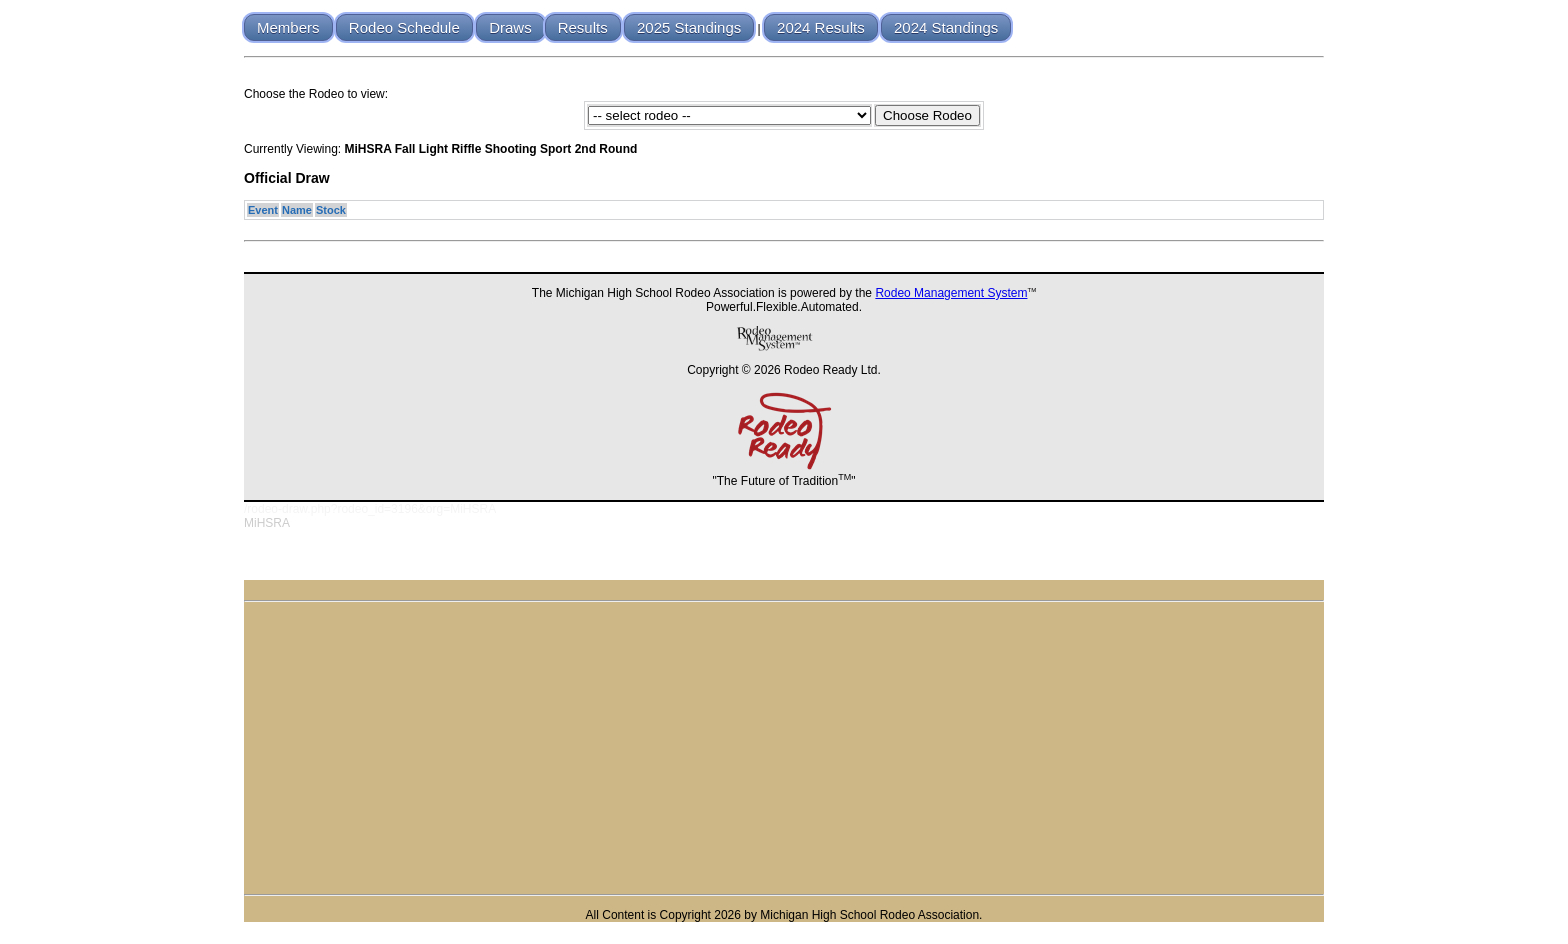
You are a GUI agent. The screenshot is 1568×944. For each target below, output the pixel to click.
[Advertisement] (784, 748)
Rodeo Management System (951, 293)
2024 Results (821, 27)
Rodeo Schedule (404, 27)
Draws (510, 27)
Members (288, 27)
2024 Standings (946, 27)
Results (583, 27)
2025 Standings (689, 27)
